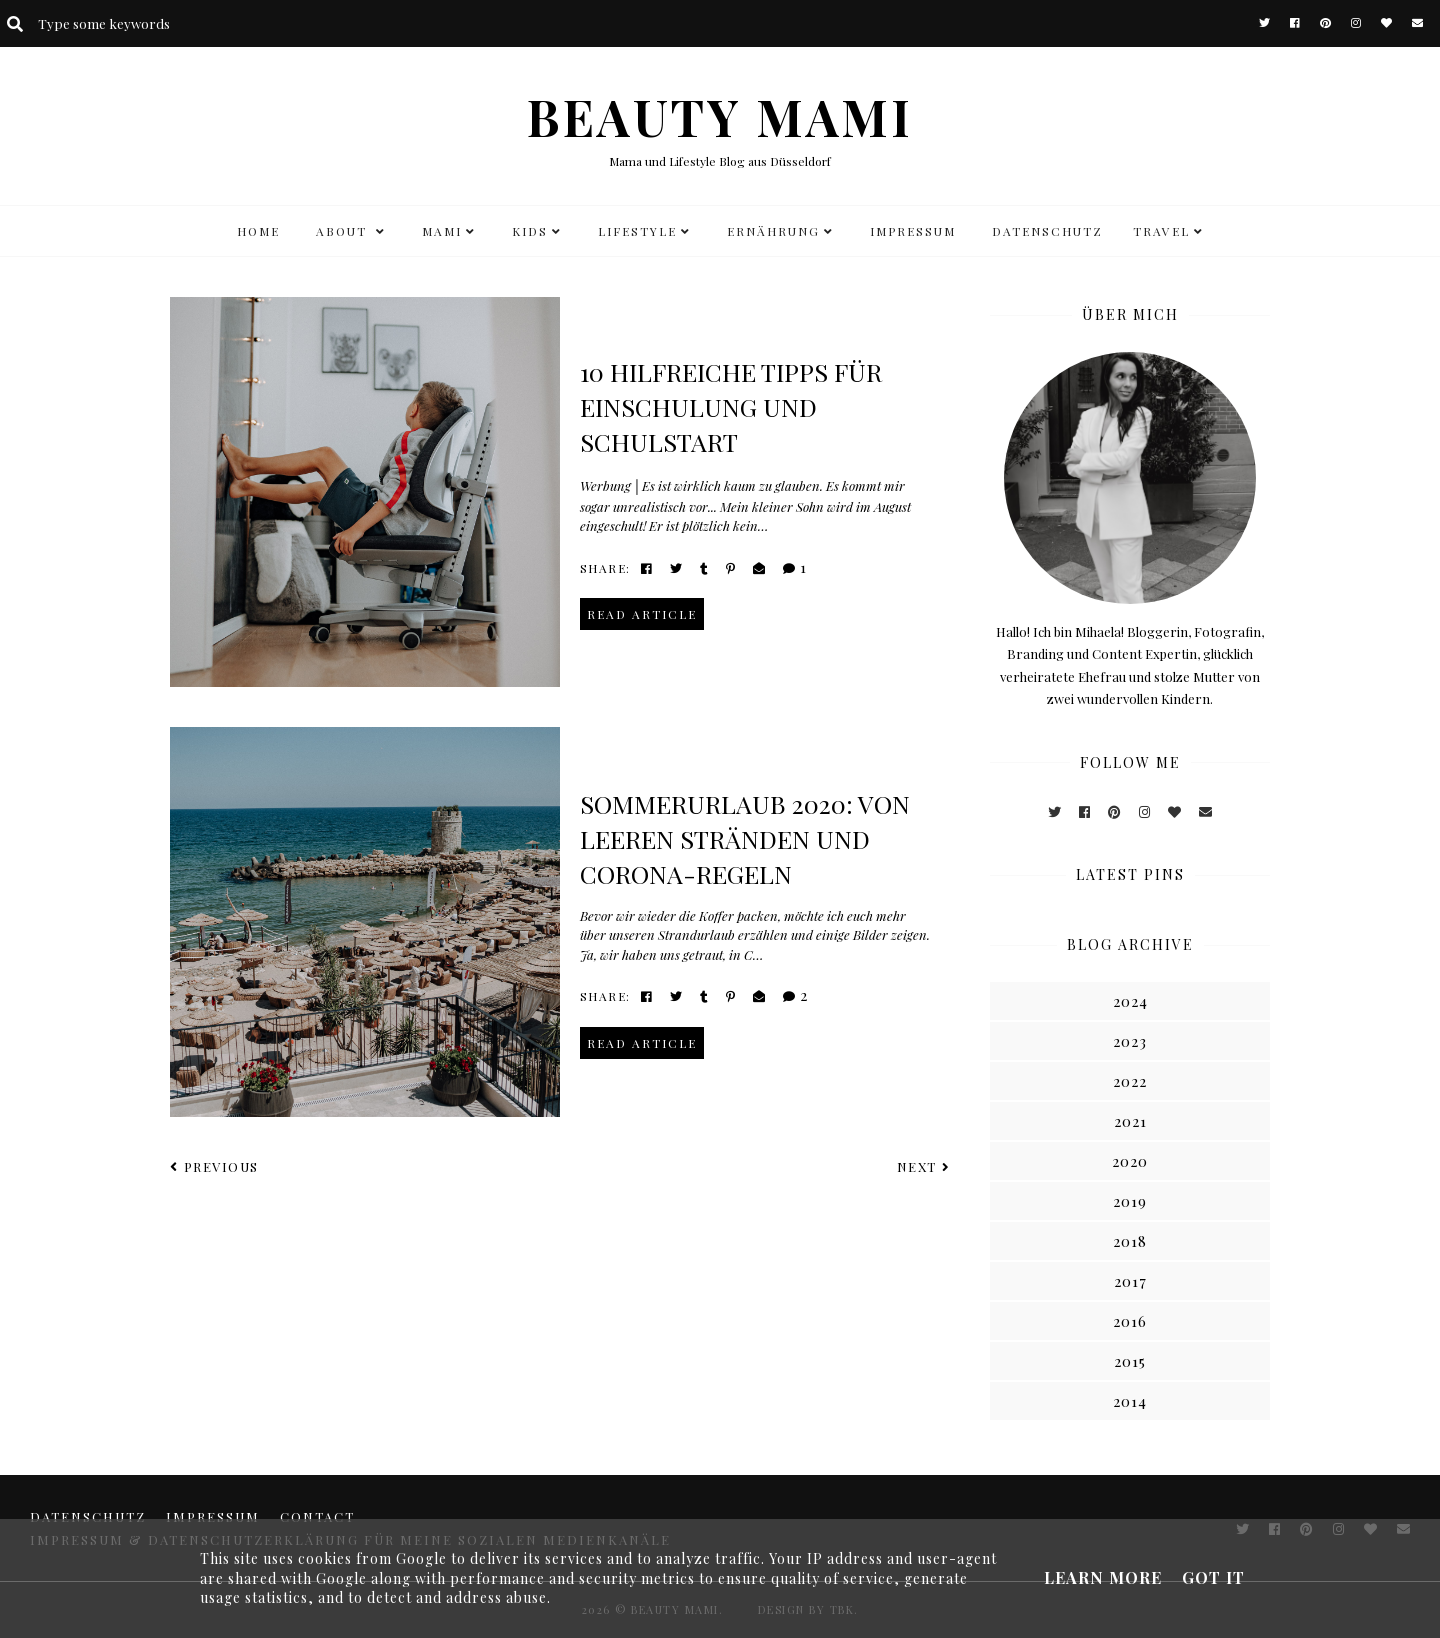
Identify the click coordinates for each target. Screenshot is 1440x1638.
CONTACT (317, 1516)
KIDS (530, 231)
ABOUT (344, 231)
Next (924, 1166)
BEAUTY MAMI (720, 116)
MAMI (442, 231)
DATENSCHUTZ (1047, 231)
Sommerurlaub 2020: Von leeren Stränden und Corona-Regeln (745, 838)
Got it (1213, 1577)
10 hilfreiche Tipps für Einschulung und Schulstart (731, 406)
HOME (258, 231)
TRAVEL (1161, 231)
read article (642, 614)
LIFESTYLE (637, 231)
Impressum (913, 231)
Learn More (1103, 1577)
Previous (214, 1166)
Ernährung (773, 231)
